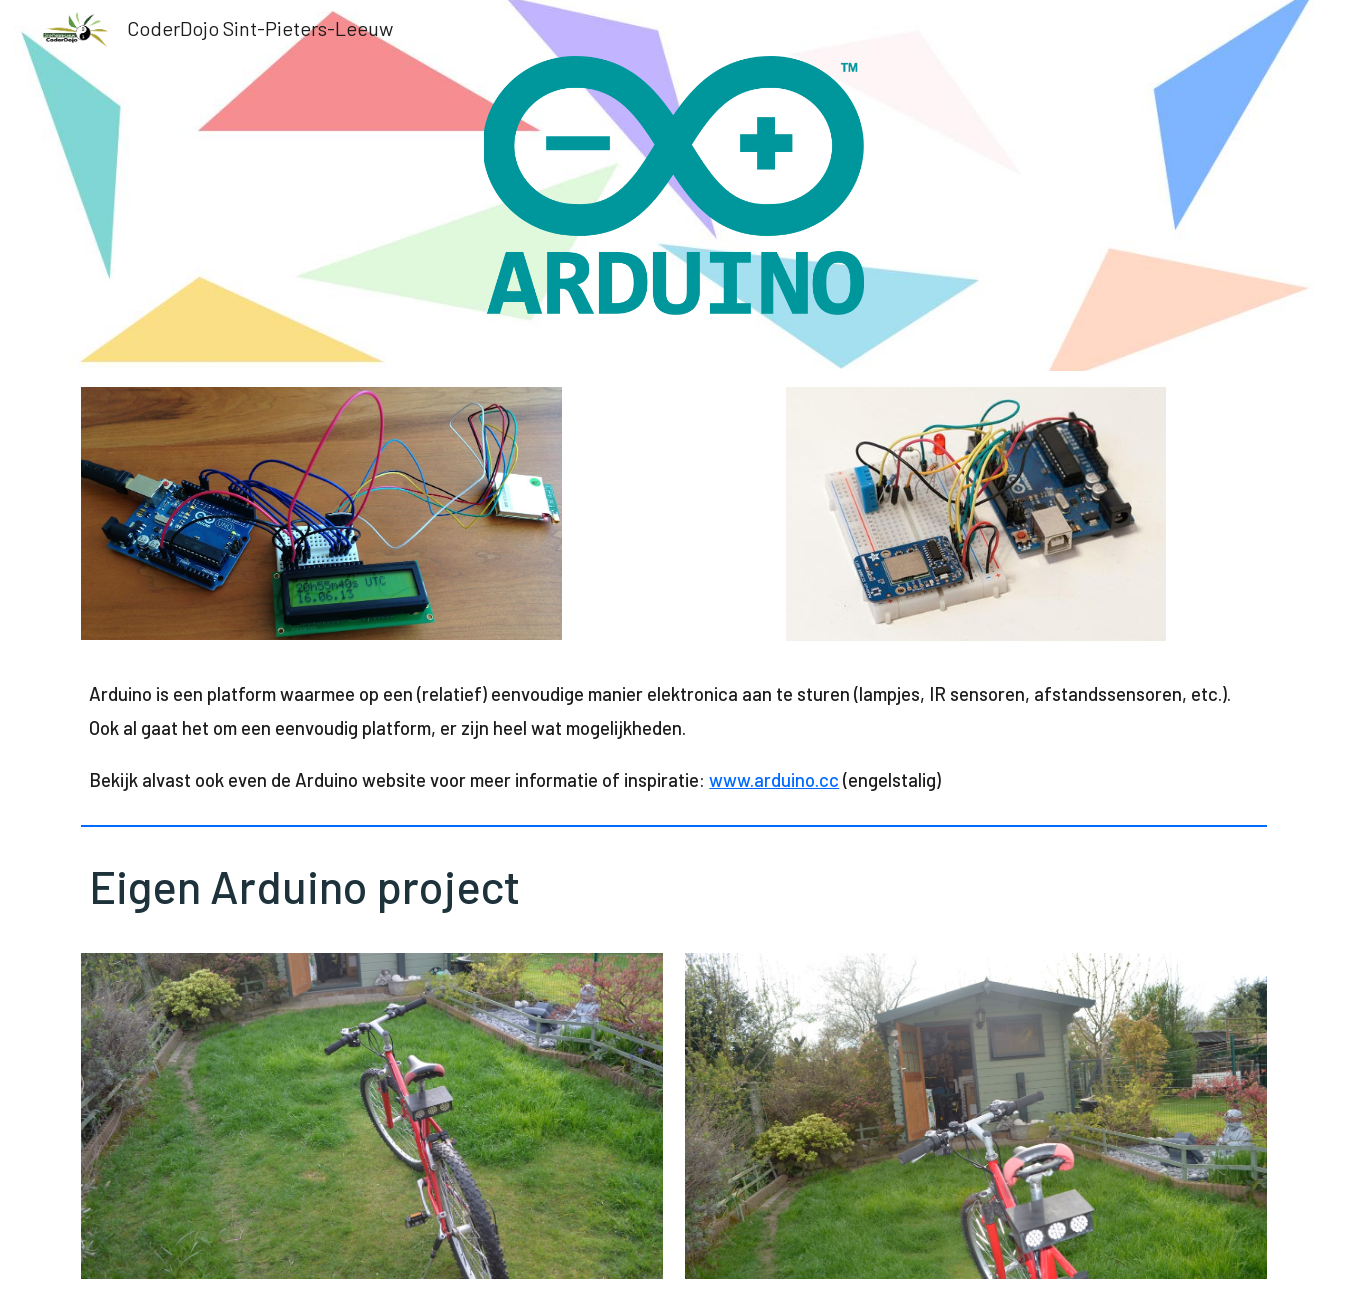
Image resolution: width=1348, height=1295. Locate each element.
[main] (673, 736)
